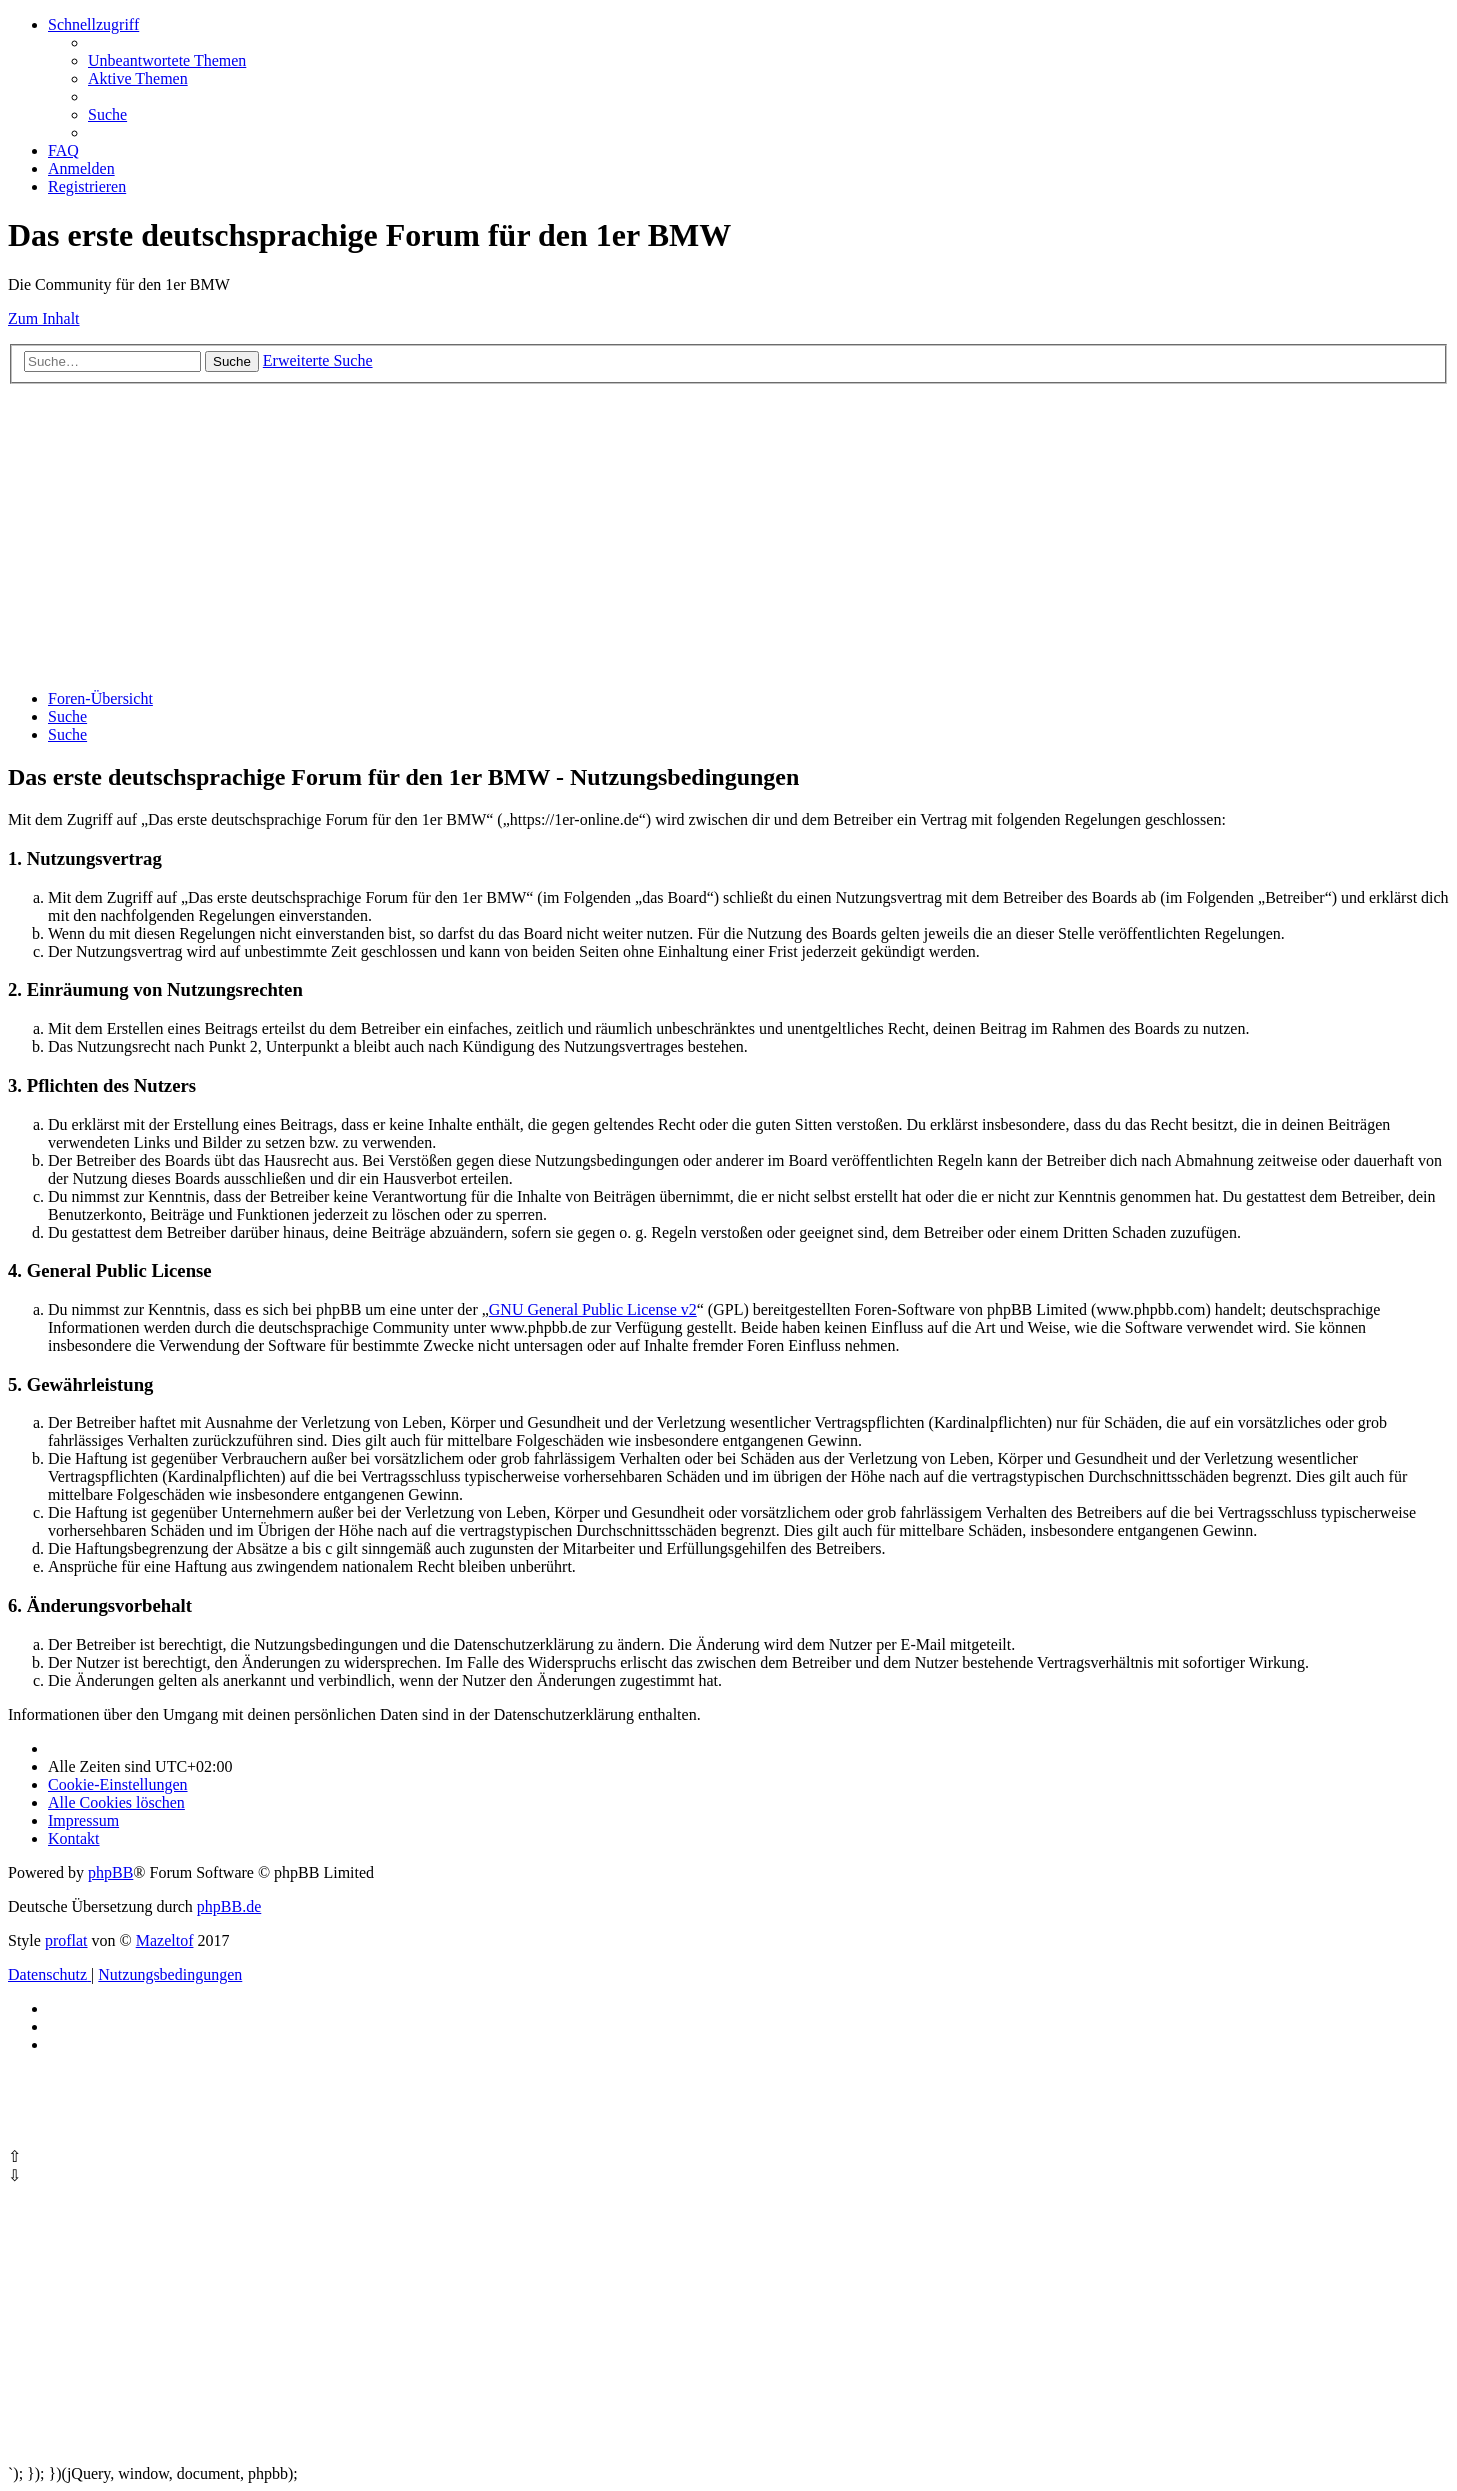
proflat (66, 1940)
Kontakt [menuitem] (74, 1838)
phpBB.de (229, 1906)
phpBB (110, 1872)
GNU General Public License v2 (593, 1309)
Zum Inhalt (44, 318)
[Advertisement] (608, 534)
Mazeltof (165, 1940)
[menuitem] (167, 60)
